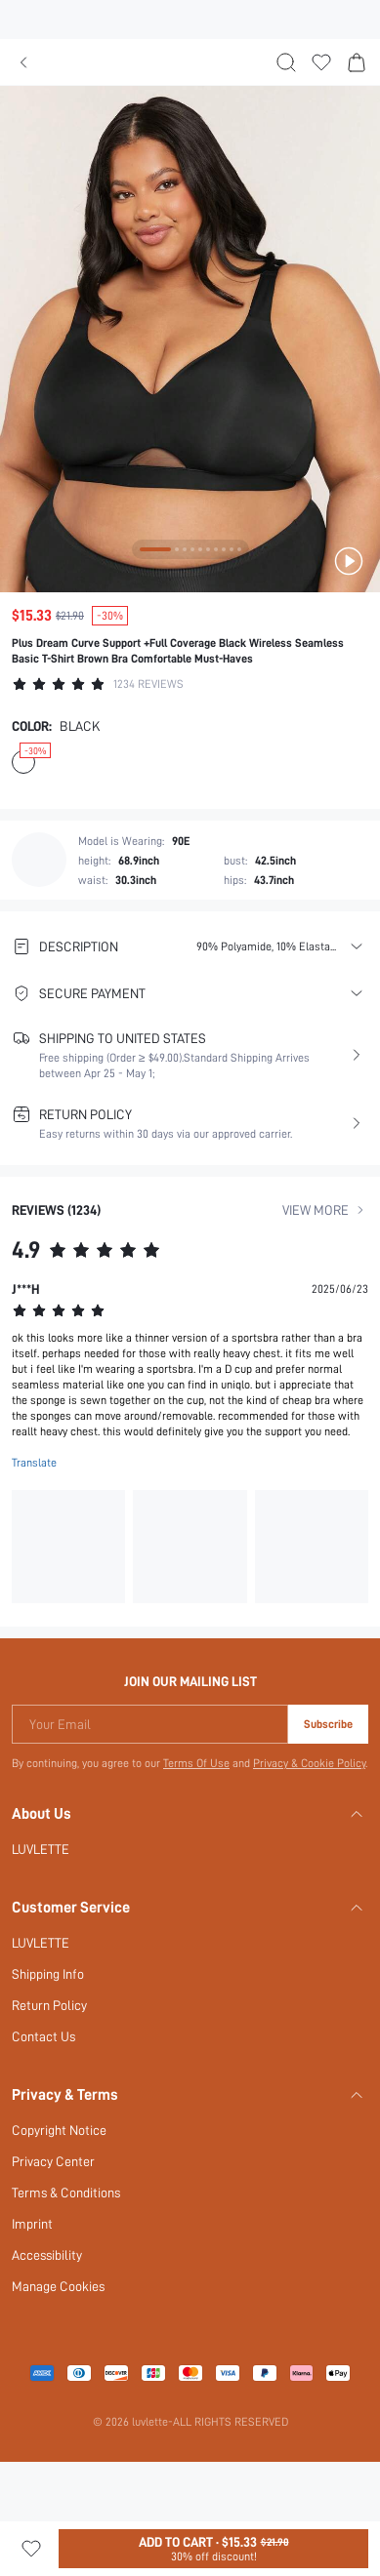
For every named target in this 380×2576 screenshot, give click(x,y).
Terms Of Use (196, 1762)
